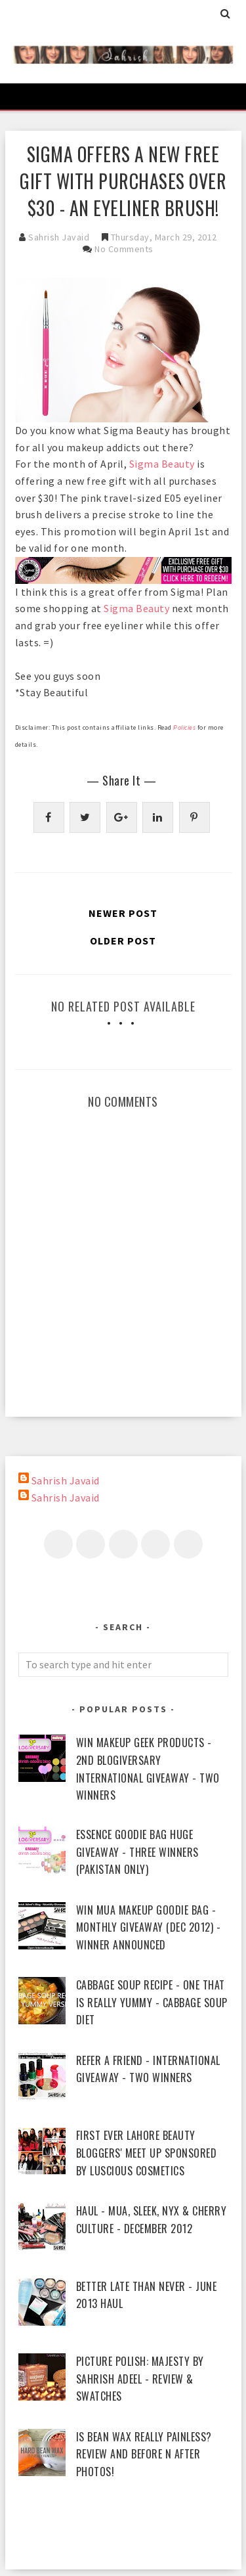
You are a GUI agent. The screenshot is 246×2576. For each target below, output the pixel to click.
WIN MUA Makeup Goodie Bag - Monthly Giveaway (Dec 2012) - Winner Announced (148, 1927)
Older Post (123, 940)
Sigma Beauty (162, 463)
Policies (185, 727)
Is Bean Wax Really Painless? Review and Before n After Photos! (144, 2454)
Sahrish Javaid (65, 1480)
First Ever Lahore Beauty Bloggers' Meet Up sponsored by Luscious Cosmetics (146, 2152)
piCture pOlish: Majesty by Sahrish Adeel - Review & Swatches (140, 2378)
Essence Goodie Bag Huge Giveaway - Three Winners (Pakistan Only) (137, 1852)
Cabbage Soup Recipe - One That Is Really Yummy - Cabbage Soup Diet (152, 2002)
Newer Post (123, 913)
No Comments (124, 249)
